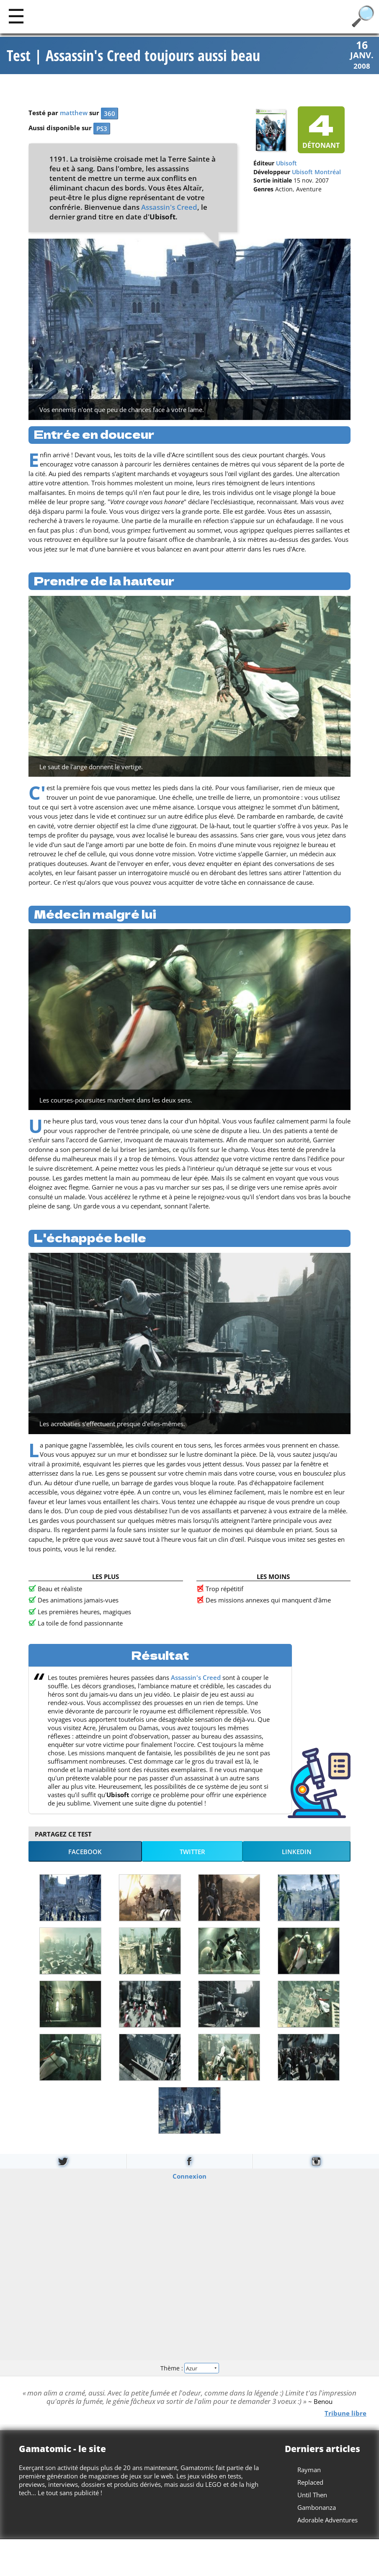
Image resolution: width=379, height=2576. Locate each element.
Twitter (192, 1851)
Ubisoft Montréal (316, 172)
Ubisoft (286, 163)
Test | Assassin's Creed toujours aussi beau (133, 55)
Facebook (85, 1851)
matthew (74, 113)
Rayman (309, 2469)
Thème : (189, 2368)
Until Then (312, 2495)
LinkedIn (297, 1851)
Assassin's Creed (169, 207)
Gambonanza (316, 2507)
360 (109, 114)
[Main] (16, 15)
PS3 (101, 128)
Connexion (189, 2176)
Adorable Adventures (327, 2520)
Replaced (310, 2482)
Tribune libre (345, 2413)
